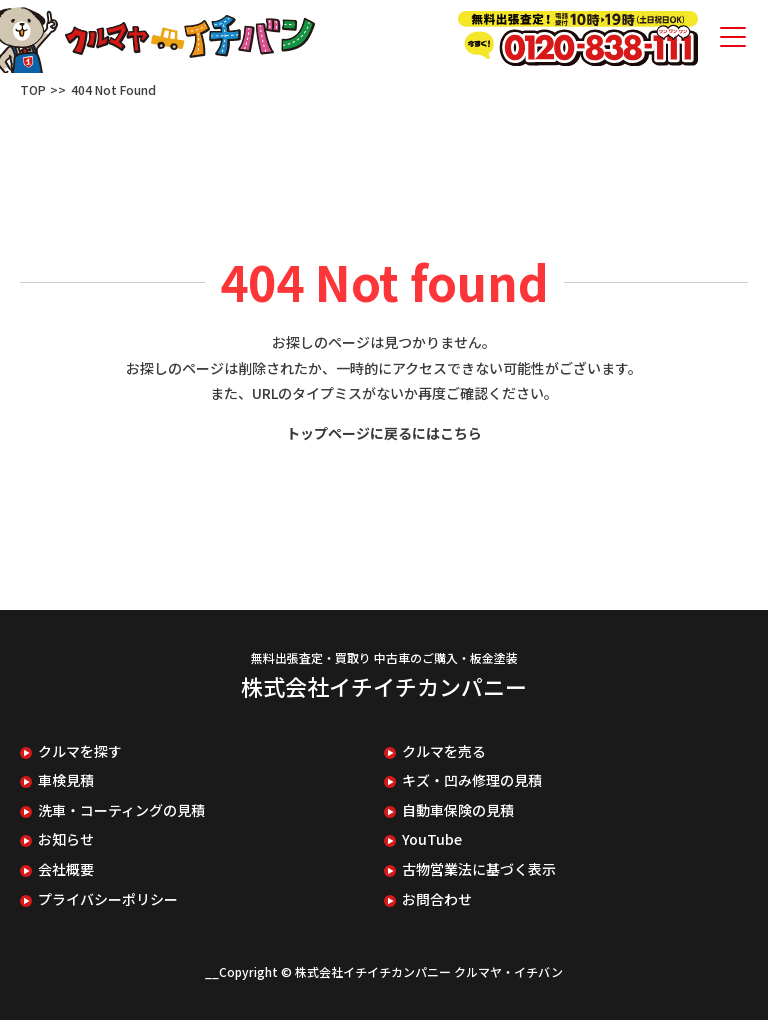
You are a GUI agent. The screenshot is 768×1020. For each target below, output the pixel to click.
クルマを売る (444, 751)
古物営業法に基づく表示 (479, 869)
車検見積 (66, 780)
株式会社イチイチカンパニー (384, 686)
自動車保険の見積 (458, 810)
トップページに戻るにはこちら (384, 433)
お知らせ (66, 839)
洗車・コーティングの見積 (121, 810)
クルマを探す (80, 751)
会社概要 (66, 869)
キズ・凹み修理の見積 (472, 780)
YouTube (432, 839)
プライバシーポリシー (108, 899)
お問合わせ (437, 899)
